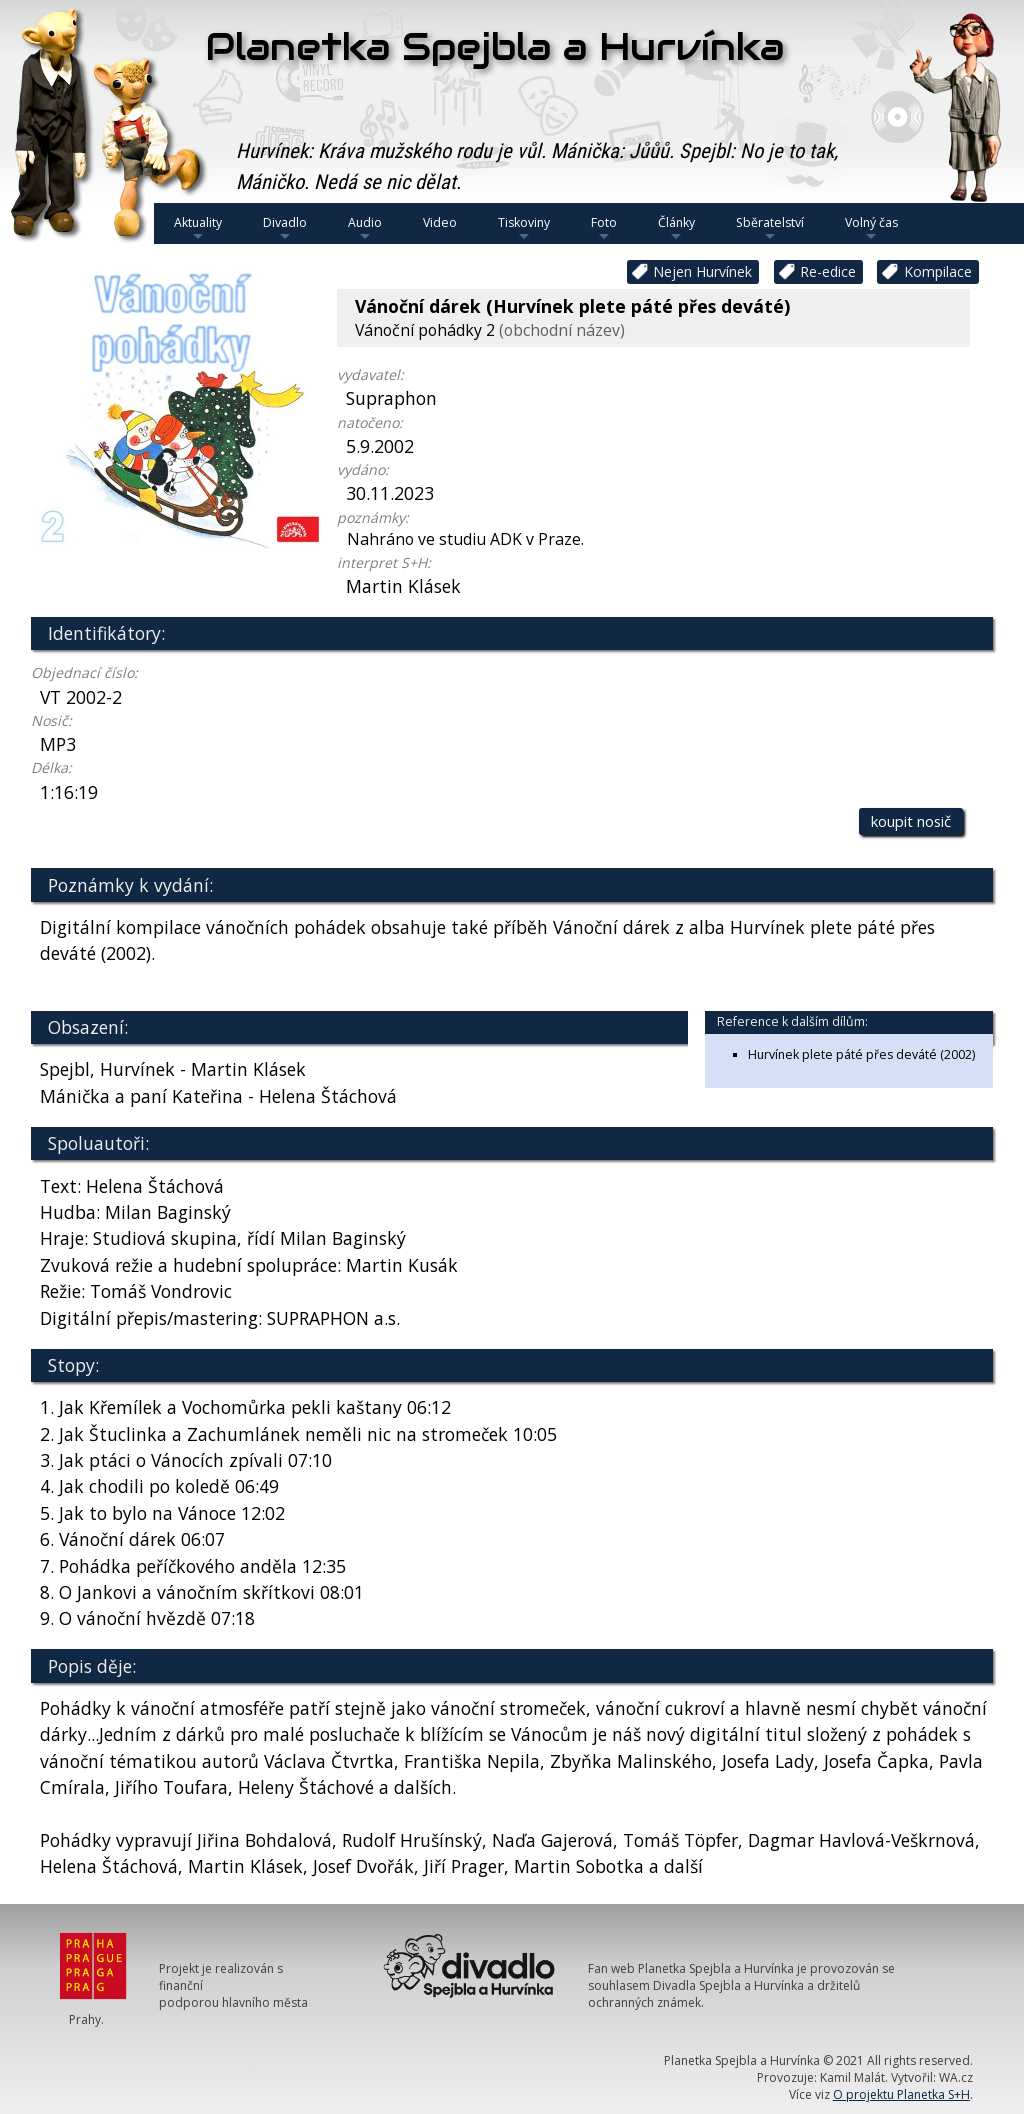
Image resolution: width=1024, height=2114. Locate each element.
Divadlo (285, 229)
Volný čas (871, 229)
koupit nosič (911, 821)
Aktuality (198, 229)
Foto (604, 229)
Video (440, 222)
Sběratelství (770, 229)
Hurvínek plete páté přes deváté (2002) (861, 1054)
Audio (365, 229)
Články (676, 229)
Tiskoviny (524, 229)
